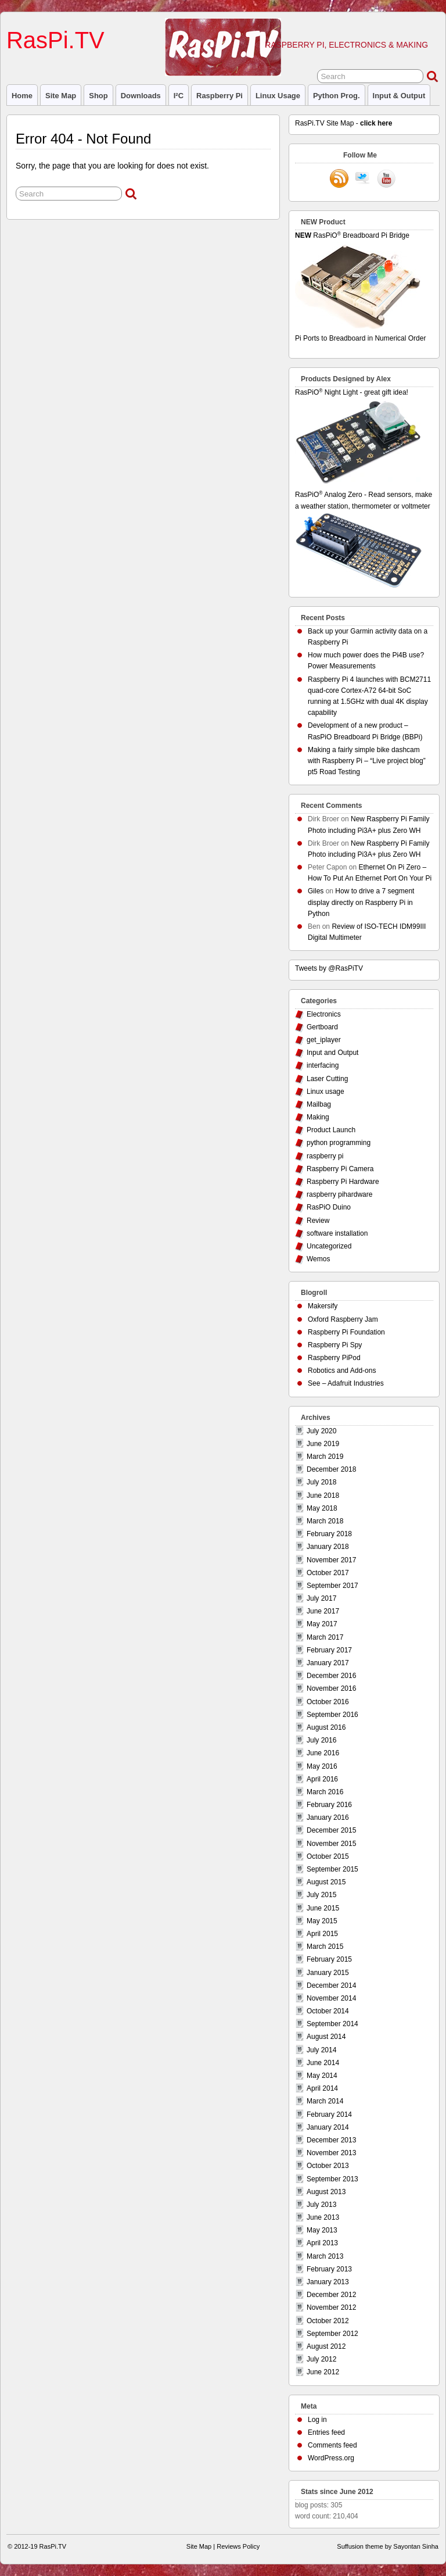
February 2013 (329, 2269)
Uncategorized (329, 1246)
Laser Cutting (327, 1079)
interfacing (323, 1065)
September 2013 (332, 2179)
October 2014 (328, 2011)
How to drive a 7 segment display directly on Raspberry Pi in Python (361, 902)
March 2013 (325, 2256)
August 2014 (326, 2037)
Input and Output (332, 1053)
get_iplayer (324, 1040)
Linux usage (278, 95)
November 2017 (331, 1560)
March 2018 (325, 1521)
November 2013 (331, 2153)
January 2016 (328, 1817)
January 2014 (328, 2127)
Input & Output (399, 95)
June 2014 (323, 2063)
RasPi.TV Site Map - (343, 123)
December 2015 (331, 1830)
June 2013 (323, 2217)
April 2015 (322, 1934)
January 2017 (328, 1663)
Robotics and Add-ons (342, 1370)
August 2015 (326, 1882)
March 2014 (325, 2101)
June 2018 (323, 1495)
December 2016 (331, 1676)
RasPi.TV (55, 40)
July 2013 (321, 2205)
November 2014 (331, 1998)
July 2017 (321, 1598)
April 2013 (322, 2243)
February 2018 (329, 1534)
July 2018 (321, 1482)
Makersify (322, 1306)
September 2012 (332, 2334)
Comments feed (332, 2445)
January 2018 (328, 1547)
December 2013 (331, 2140)
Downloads (141, 95)
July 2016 (321, 1740)
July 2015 (321, 1895)
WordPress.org (331, 2458)
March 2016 (325, 1792)
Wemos (318, 1259)
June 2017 (323, 1611)
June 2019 (323, 1444)
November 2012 (331, 2307)
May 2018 (322, 1508)
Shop (98, 95)
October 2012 (328, 2321)
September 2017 (332, 1586)
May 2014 (322, 2075)
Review (318, 1221)
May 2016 (322, 1766)
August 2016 (326, 1727)
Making (318, 1117)
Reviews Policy (238, 2546)
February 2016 (329, 1805)
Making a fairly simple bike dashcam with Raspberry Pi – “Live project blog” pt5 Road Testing (367, 761)
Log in (317, 2420)
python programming (339, 1143)
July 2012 (321, 2359)
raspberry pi (219, 95)
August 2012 (326, 2346)
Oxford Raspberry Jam (343, 1319)
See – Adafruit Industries (346, 1383)
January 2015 (328, 1973)
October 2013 (328, 2166)
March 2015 (325, 1946)
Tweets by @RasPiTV (329, 968)
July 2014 (321, 2050)
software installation (337, 1233)
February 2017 (329, 1650)
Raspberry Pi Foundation (346, 1332)
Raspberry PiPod (334, 1358)
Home (22, 95)
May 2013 (322, 2230)
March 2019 (325, 1456)
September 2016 (332, 1715)
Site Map (60, 95)
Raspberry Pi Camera (340, 1169)
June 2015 (323, 1908)
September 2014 (332, 2024)
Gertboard (322, 1027)
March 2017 (325, 1637)
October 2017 (328, 1573)
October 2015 (328, 1856)
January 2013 (328, 2282)
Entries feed (326, 2432)
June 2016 (323, 1753)
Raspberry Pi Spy (335, 1345)
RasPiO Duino (329, 1207)
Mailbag (319, 1104)
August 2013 (326, 2192)
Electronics (324, 1014)
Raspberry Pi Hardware (343, 1182)
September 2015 (332, 1869)
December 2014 (331, 1985)
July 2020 (321, 1431)
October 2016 (328, 1702)
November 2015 (331, 1844)
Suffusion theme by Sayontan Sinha (387, 2546)
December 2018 (331, 1469)
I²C (179, 95)
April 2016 (322, 1779)
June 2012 (323, 2372)
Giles (315, 891)
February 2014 (329, 2114)
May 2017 (322, 1624)
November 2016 (331, 1688)
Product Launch (331, 1130)
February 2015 (329, 1959)
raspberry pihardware (339, 1194)
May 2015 (322, 1921)
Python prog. (336, 95)
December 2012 (331, 2295)
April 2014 (322, 2088)
